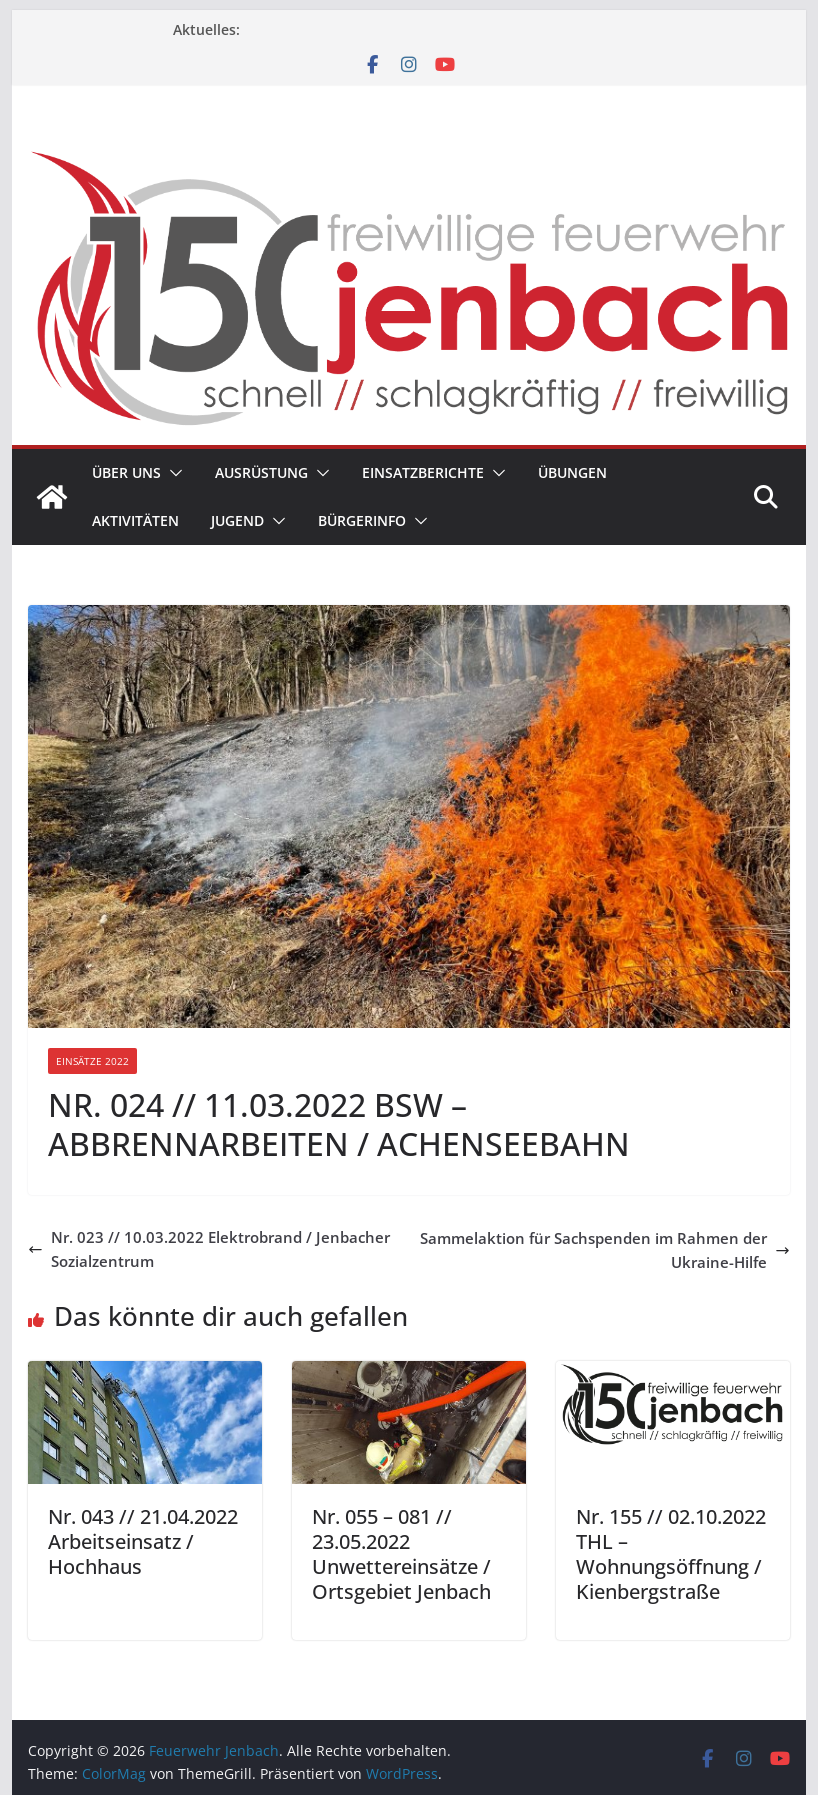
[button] (172, 473)
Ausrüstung (261, 472)
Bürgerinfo (362, 520)
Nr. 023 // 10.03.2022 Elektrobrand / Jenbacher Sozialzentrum (209, 1249)
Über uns (126, 472)
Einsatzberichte (423, 472)
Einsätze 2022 (92, 1061)
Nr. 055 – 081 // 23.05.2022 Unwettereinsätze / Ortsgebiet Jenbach (401, 1554)
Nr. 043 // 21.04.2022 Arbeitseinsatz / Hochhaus (143, 1541)
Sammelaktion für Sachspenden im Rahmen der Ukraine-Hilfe (605, 1250)
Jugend (237, 520)
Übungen (572, 472)
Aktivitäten (135, 520)
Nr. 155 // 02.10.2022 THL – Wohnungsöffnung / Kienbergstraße (671, 1554)
